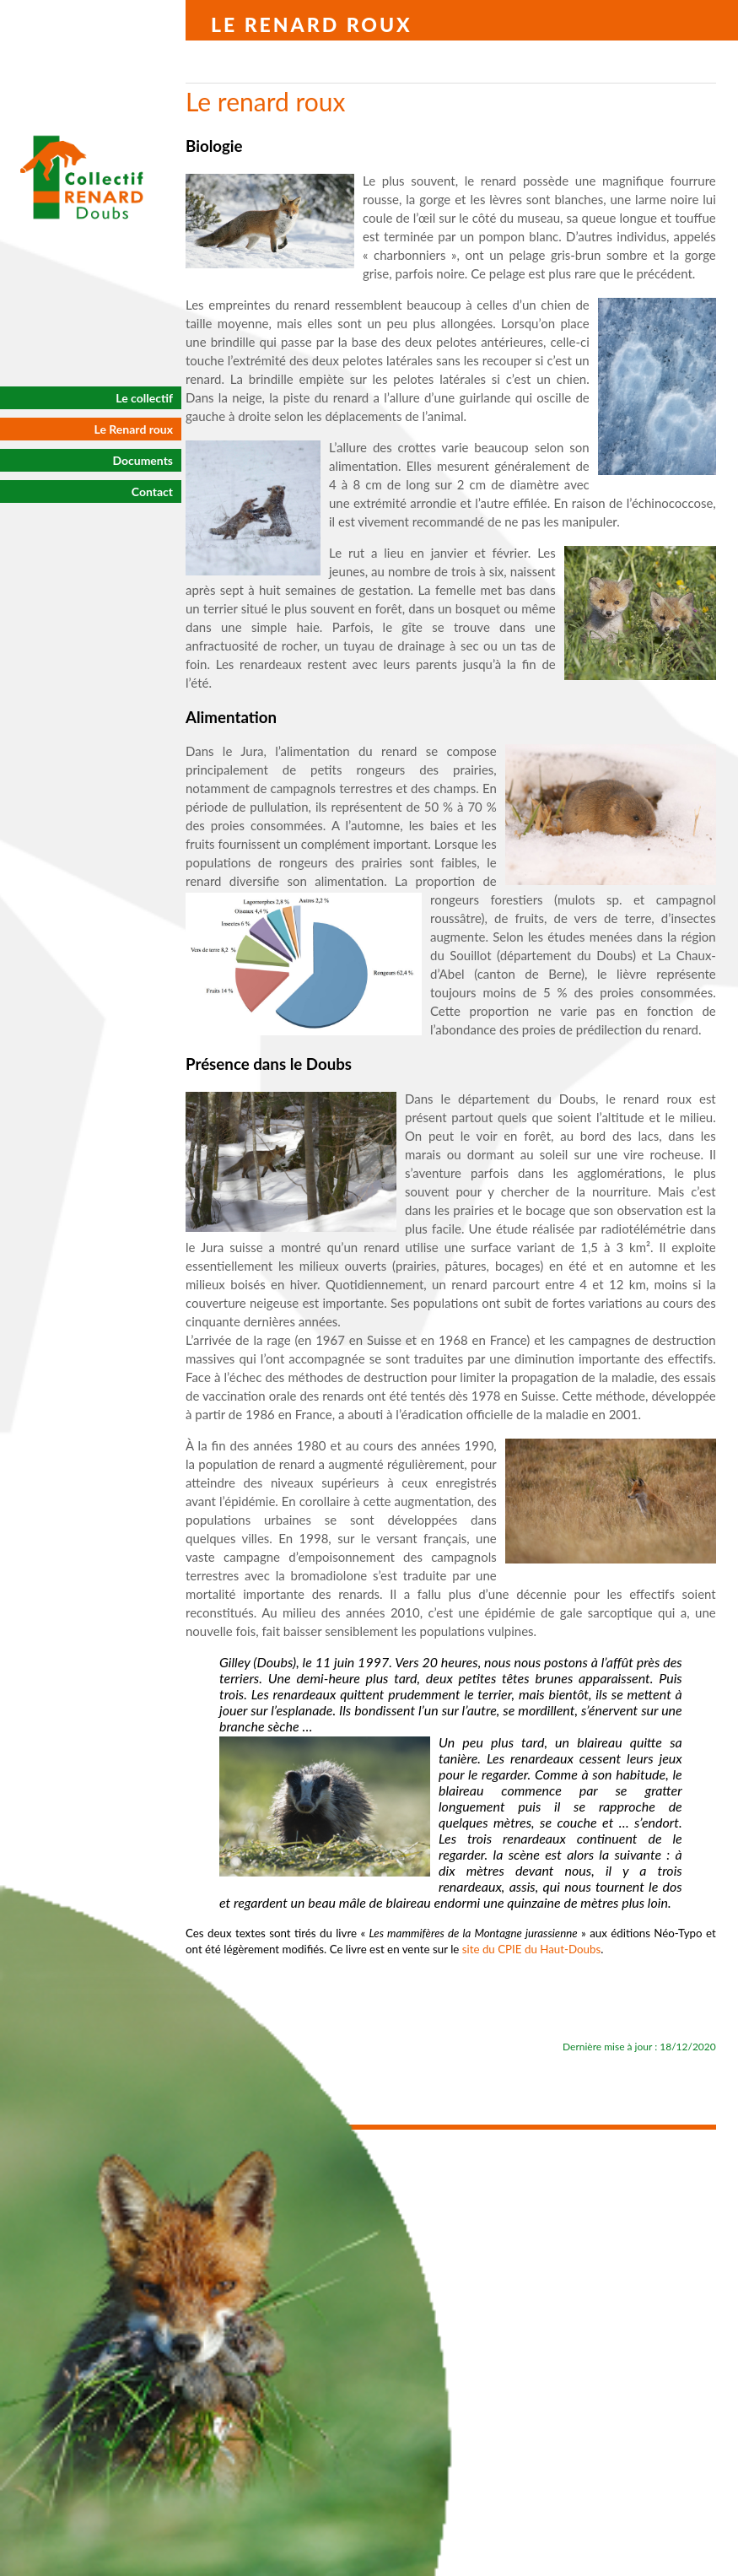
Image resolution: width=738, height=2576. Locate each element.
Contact (152, 491)
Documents (142, 460)
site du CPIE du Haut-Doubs (531, 1949)
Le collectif (144, 398)
